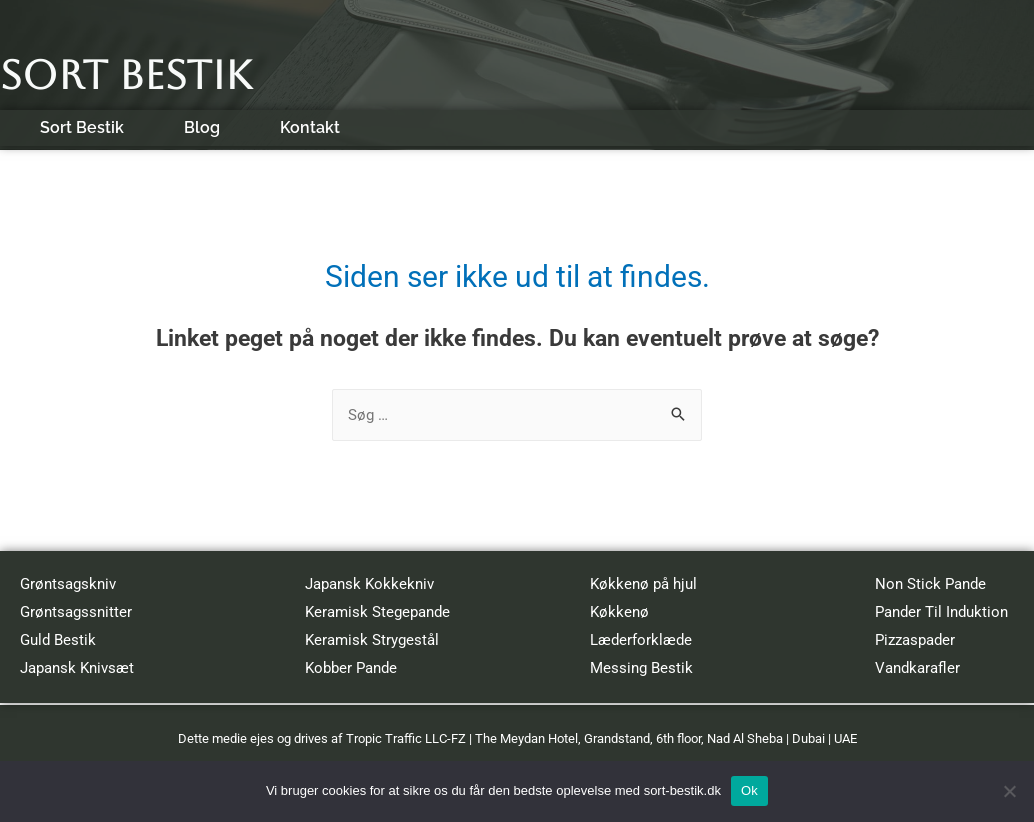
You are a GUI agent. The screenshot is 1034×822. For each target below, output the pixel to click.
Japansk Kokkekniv (369, 584)
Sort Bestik (126, 75)
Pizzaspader (915, 640)
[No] (1009, 791)
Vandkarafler (917, 668)
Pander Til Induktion (941, 612)
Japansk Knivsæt (77, 668)
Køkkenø (619, 612)
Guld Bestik (58, 640)
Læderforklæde (641, 640)
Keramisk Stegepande (377, 612)
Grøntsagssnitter (76, 612)
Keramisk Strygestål (372, 640)
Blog (202, 128)
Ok (749, 790)
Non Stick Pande (930, 584)
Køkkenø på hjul (643, 584)
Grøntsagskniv (68, 584)
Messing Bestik (641, 668)
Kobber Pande (351, 668)
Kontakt (310, 128)
